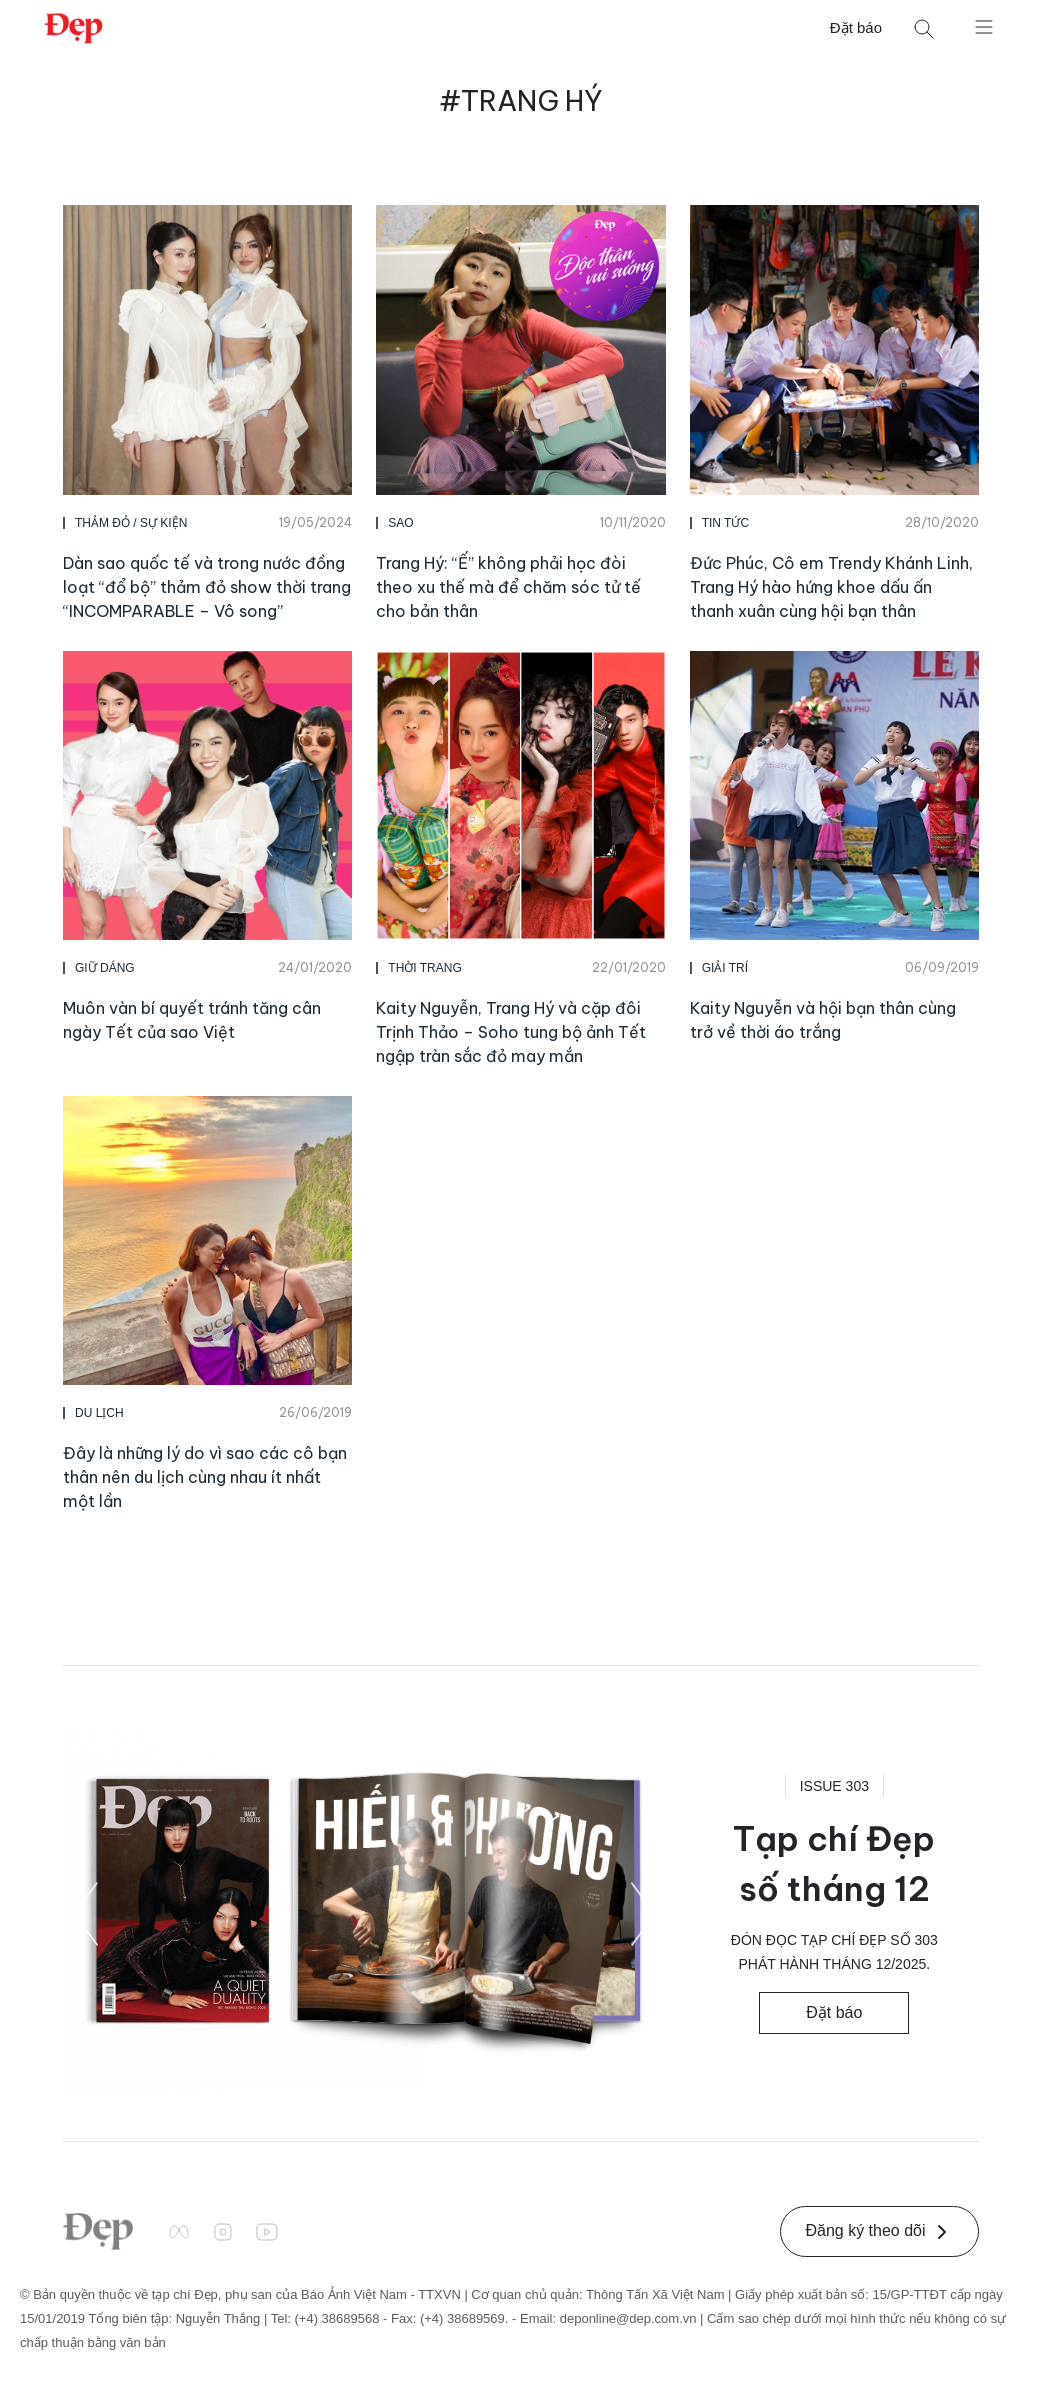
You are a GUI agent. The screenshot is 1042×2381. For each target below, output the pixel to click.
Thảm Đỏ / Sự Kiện (131, 523)
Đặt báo (856, 27)
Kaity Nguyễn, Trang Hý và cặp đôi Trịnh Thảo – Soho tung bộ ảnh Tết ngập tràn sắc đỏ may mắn (511, 1032)
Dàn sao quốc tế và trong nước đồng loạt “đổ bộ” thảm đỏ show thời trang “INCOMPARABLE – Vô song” (207, 587)
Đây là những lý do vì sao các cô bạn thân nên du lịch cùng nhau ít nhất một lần (205, 1477)
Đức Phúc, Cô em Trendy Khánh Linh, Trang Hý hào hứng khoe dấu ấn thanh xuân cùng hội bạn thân (831, 587)
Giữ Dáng (105, 968)
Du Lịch (99, 1413)
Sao (400, 523)
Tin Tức (725, 523)
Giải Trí (725, 968)
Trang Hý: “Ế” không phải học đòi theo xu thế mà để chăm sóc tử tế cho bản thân (508, 587)
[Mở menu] (984, 26)
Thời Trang (424, 968)
